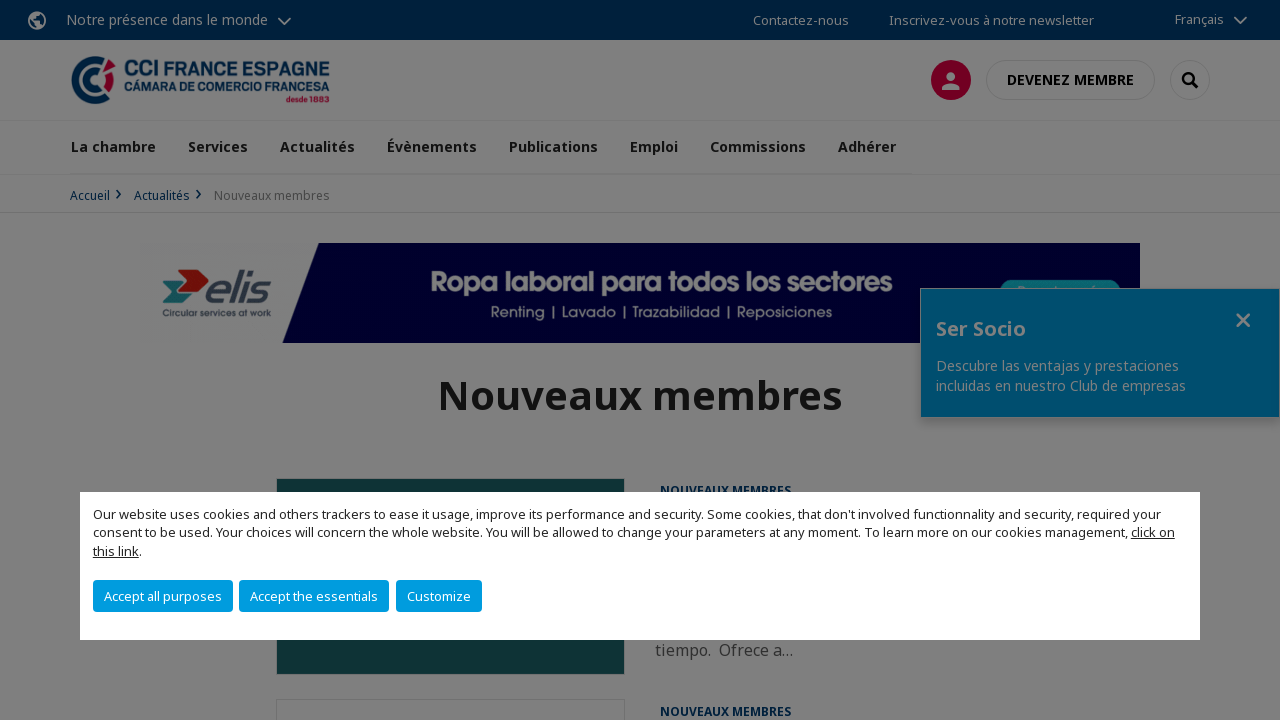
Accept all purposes (163, 596)
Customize (439, 596)
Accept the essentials (314, 596)
